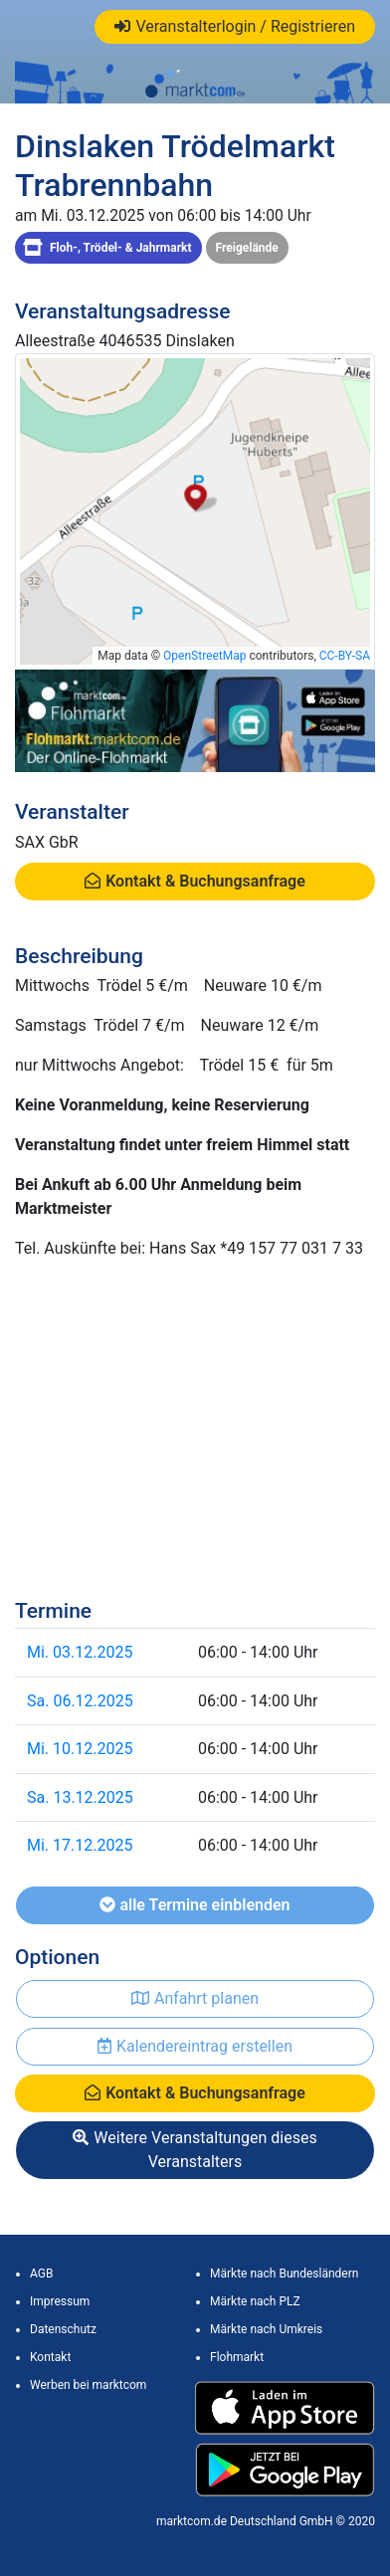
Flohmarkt (237, 2357)
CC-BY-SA (344, 656)
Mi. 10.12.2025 (79, 1748)
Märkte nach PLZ (255, 2301)
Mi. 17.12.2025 (79, 1845)
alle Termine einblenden (194, 1904)
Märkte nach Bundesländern (284, 2273)
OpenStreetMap (204, 656)
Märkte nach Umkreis (266, 2329)
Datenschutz (63, 2329)
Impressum (60, 2301)
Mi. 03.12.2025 (79, 1652)
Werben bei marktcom (88, 2385)
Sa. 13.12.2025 (80, 1797)
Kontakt (50, 2357)
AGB (41, 2273)
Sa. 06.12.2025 (80, 1700)
